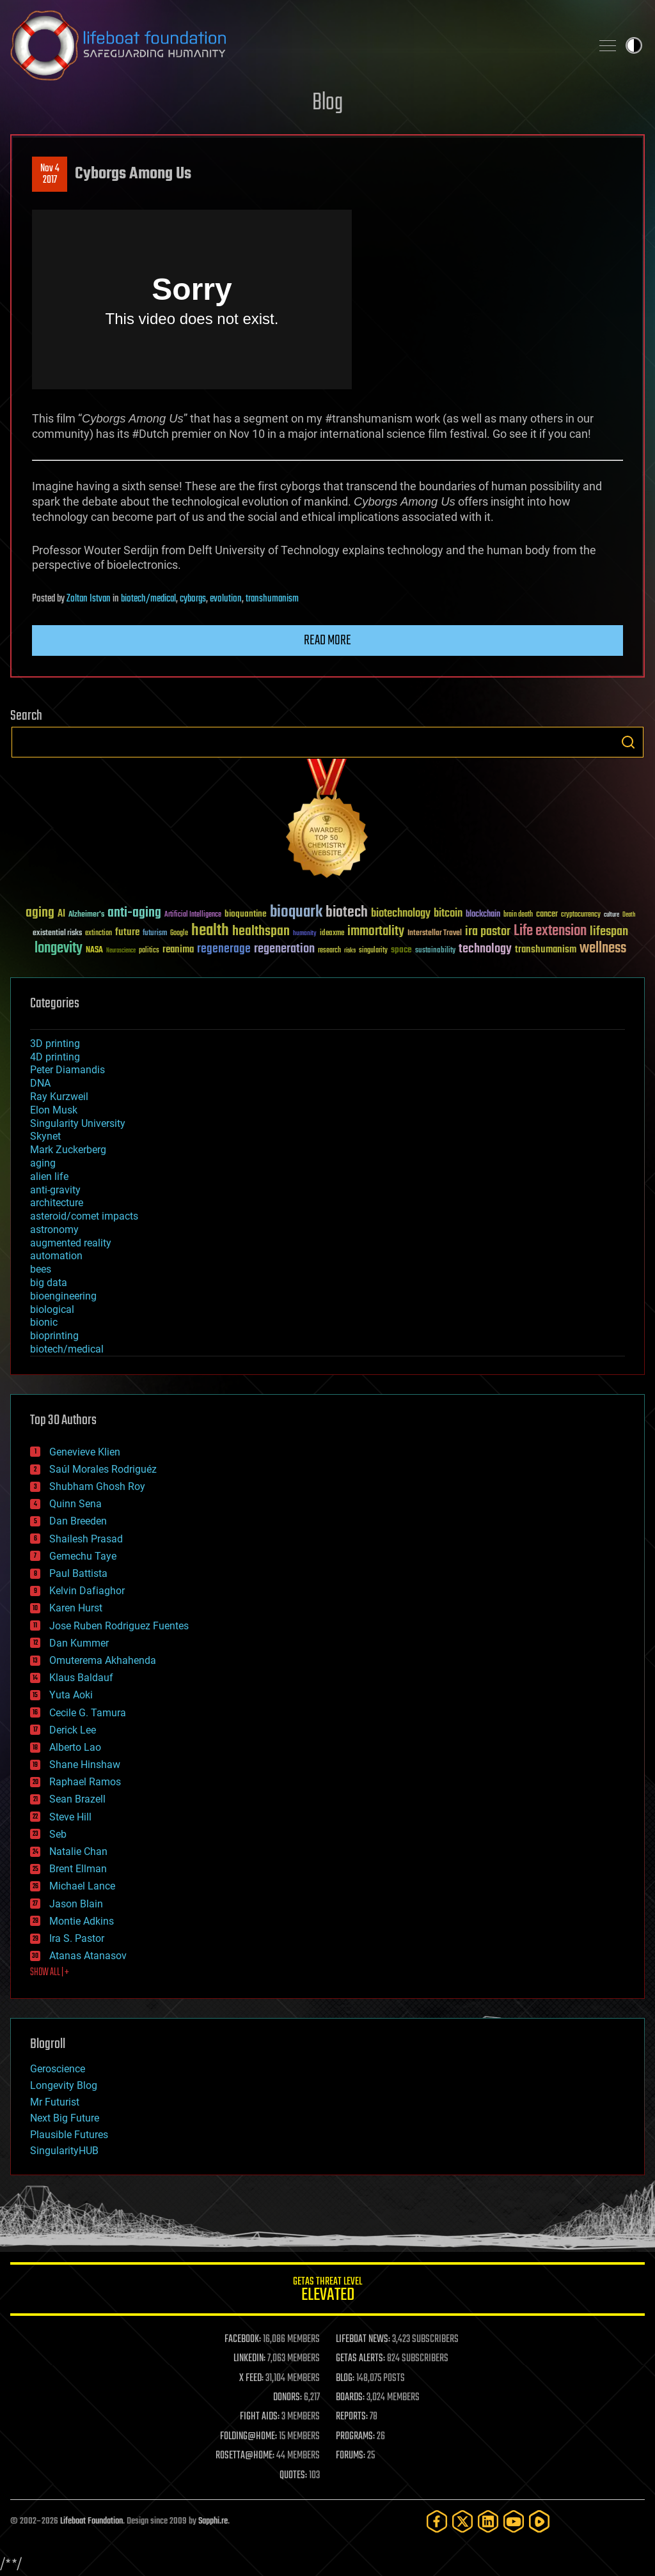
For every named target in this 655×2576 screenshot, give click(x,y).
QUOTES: (293, 2475)
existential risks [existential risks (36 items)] (57, 933)
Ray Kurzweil (59, 1096)
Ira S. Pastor (76, 1938)
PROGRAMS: (355, 2436)
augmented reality (70, 1243)
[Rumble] (539, 2521)
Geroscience (57, 2069)
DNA (40, 1083)
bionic (44, 1322)
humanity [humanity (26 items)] (305, 934)
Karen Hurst (75, 1608)
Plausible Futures (69, 2135)
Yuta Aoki (71, 1695)
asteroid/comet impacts (84, 1216)
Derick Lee (72, 1730)
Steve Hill (70, 1817)
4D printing (55, 1057)
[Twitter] (462, 2521)
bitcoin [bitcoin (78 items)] (448, 913)
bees (40, 1269)
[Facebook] (437, 2521)
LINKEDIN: (249, 2358)
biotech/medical (148, 599)
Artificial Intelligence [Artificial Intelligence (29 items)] (192, 915)
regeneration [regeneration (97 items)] (284, 949)
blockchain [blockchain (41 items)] (483, 915)
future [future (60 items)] (127, 932)
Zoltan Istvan (89, 599)
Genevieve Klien (84, 1452)
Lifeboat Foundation (91, 2521)
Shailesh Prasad (86, 1539)
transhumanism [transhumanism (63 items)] (545, 949)
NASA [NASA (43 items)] (94, 950)
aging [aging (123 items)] (40, 913)
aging (43, 1163)
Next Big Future (64, 2118)
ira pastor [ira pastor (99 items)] (487, 931)
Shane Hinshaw (84, 1764)
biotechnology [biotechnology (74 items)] (400, 913)
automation (56, 1256)
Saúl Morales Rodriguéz (103, 1469)
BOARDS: (350, 2397)
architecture (56, 1203)
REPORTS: (352, 2417)
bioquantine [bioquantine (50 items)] (246, 913)
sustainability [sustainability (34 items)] (435, 951)
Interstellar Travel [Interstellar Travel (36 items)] (434, 933)
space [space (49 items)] (401, 949)
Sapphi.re (213, 2521)
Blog (327, 103)
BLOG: (345, 2378)
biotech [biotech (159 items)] (347, 912)
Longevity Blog (63, 2085)
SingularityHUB (64, 2151)
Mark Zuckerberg (68, 1150)
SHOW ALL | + (49, 1972)
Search (628, 742)
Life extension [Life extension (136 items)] (550, 931)
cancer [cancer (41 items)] (547, 915)
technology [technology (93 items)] (485, 949)
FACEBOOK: (243, 2339)
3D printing (55, 1043)
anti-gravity (55, 1190)
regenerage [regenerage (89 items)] (224, 949)
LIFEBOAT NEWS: (363, 2339)
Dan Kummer (79, 1643)
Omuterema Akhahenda (102, 1660)
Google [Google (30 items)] (179, 933)
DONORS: (287, 2397)
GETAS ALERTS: (360, 2358)
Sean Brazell (77, 1799)
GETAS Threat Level (327, 2291)
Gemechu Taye (82, 1556)
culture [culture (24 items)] (611, 915)
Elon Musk (53, 1110)
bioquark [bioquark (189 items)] (296, 912)
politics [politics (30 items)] (149, 951)
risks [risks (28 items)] (350, 950)
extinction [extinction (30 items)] (98, 933)
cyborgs (193, 599)
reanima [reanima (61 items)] (178, 949)
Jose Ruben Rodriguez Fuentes (119, 1626)
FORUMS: (350, 2456)
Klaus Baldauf (81, 1678)
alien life (49, 1176)
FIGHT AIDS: (260, 2417)
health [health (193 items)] (210, 931)
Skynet (45, 1136)
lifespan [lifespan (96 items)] (609, 931)
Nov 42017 (49, 174)
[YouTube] (513, 2521)
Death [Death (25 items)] (628, 915)
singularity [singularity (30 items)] (373, 951)
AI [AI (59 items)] (61, 914)
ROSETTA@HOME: (245, 2456)
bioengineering (63, 1296)
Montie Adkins (81, 1921)
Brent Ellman (78, 1869)
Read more (327, 640)
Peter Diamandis (67, 1070)
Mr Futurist (54, 2102)
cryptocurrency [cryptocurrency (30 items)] (581, 915)
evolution (226, 599)
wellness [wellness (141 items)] (603, 948)
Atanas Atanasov (88, 1956)
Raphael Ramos (85, 1782)
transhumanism (272, 599)
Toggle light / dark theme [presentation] (634, 45)
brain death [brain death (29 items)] (518, 915)
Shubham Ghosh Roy (97, 1486)
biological (52, 1309)
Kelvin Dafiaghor (87, 1591)
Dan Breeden (78, 1521)
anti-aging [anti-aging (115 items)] (134, 913)
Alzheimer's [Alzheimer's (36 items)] (86, 915)
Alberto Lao (75, 1747)
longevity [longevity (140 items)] (59, 948)
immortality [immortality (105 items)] (375, 931)
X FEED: (251, 2378)
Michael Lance (82, 1886)
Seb (58, 1834)
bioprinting (54, 1336)
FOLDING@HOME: (248, 2436)
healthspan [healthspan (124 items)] (261, 932)
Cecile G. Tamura (87, 1713)
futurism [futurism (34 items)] (155, 933)
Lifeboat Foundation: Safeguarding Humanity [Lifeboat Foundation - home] (295, 45)
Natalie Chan (78, 1851)
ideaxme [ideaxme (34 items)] (332, 933)
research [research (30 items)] (329, 951)
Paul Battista (78, 1573)
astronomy (54, 1229)
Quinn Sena (75, 1504)
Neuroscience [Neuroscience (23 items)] (121, 951)
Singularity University (77, 1123)
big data (48, 1282)
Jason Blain (76, 1904)
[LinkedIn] (488, 2521)
